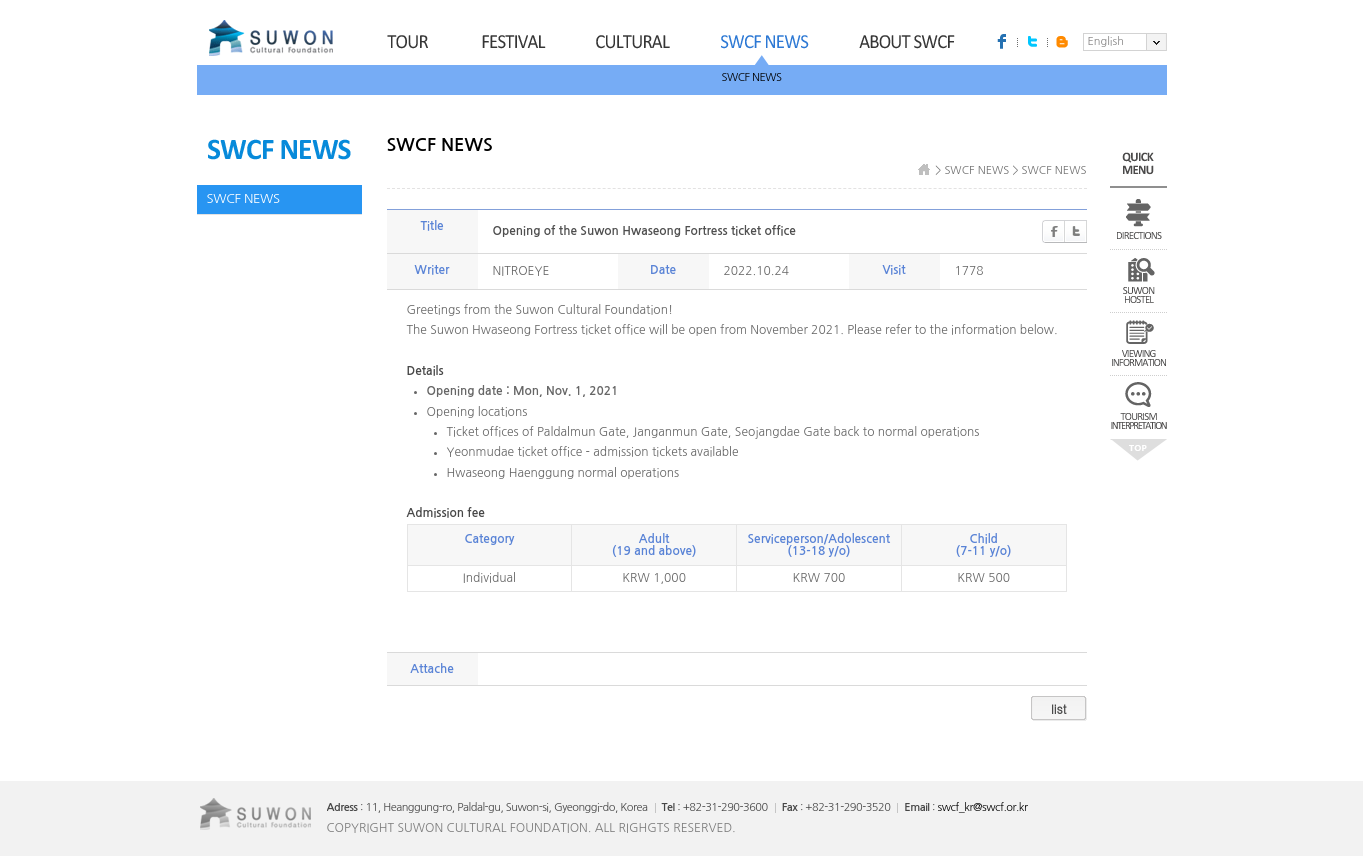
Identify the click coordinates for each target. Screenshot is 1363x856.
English (1106, 41)
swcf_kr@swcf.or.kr (982, 807)
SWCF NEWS (752, 77)
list (1058, 708)
